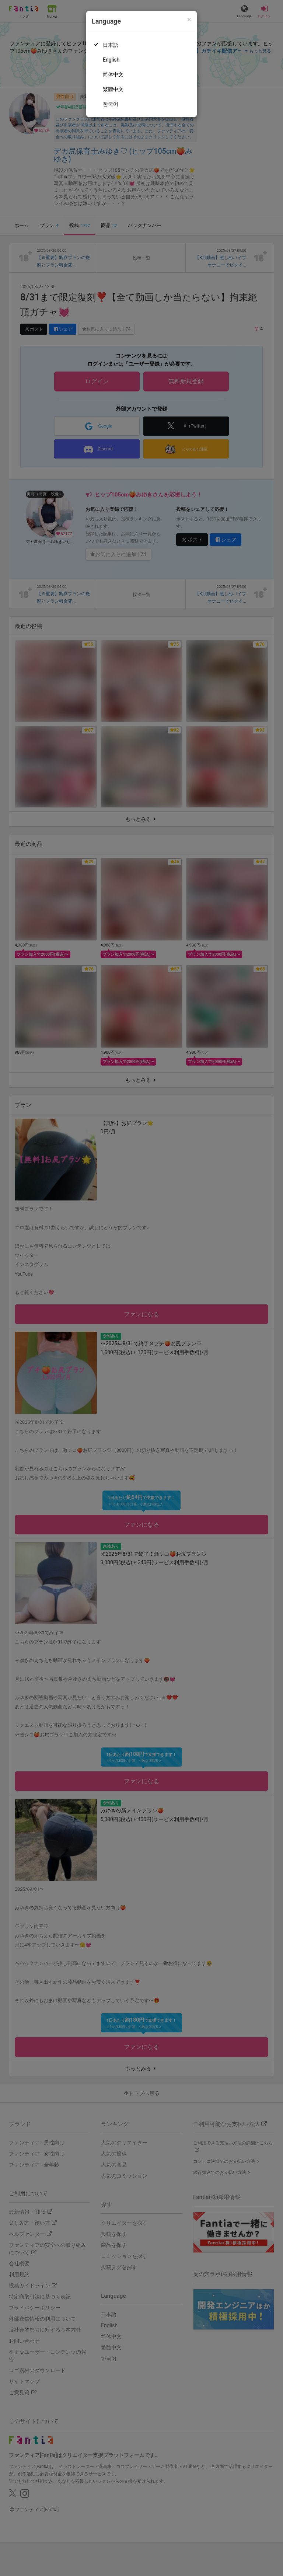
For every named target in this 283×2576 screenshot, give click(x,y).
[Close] (189, 20)
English (111, 60)
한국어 (110, 104)
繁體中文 (113, 89)
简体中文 (113, 74)
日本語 (110, 45)
